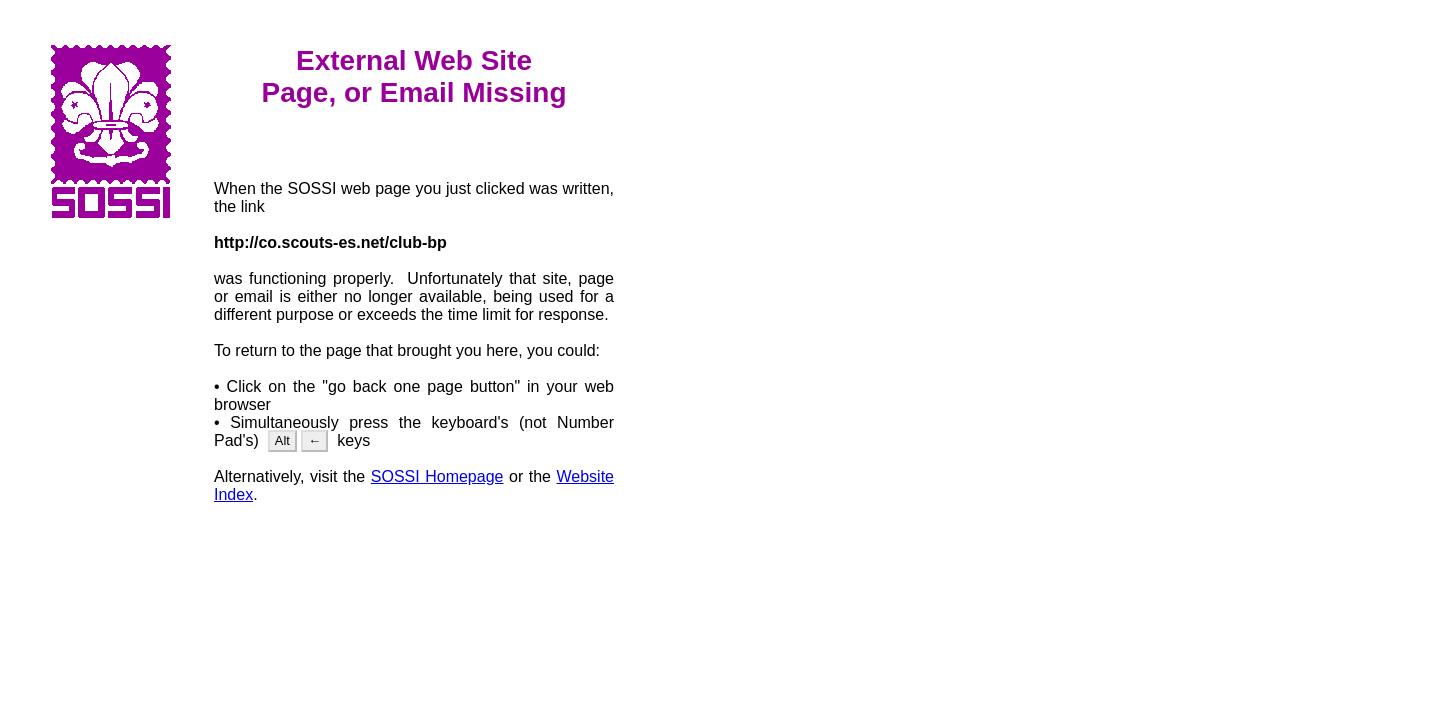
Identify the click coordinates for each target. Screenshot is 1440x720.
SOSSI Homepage (437, 476)
